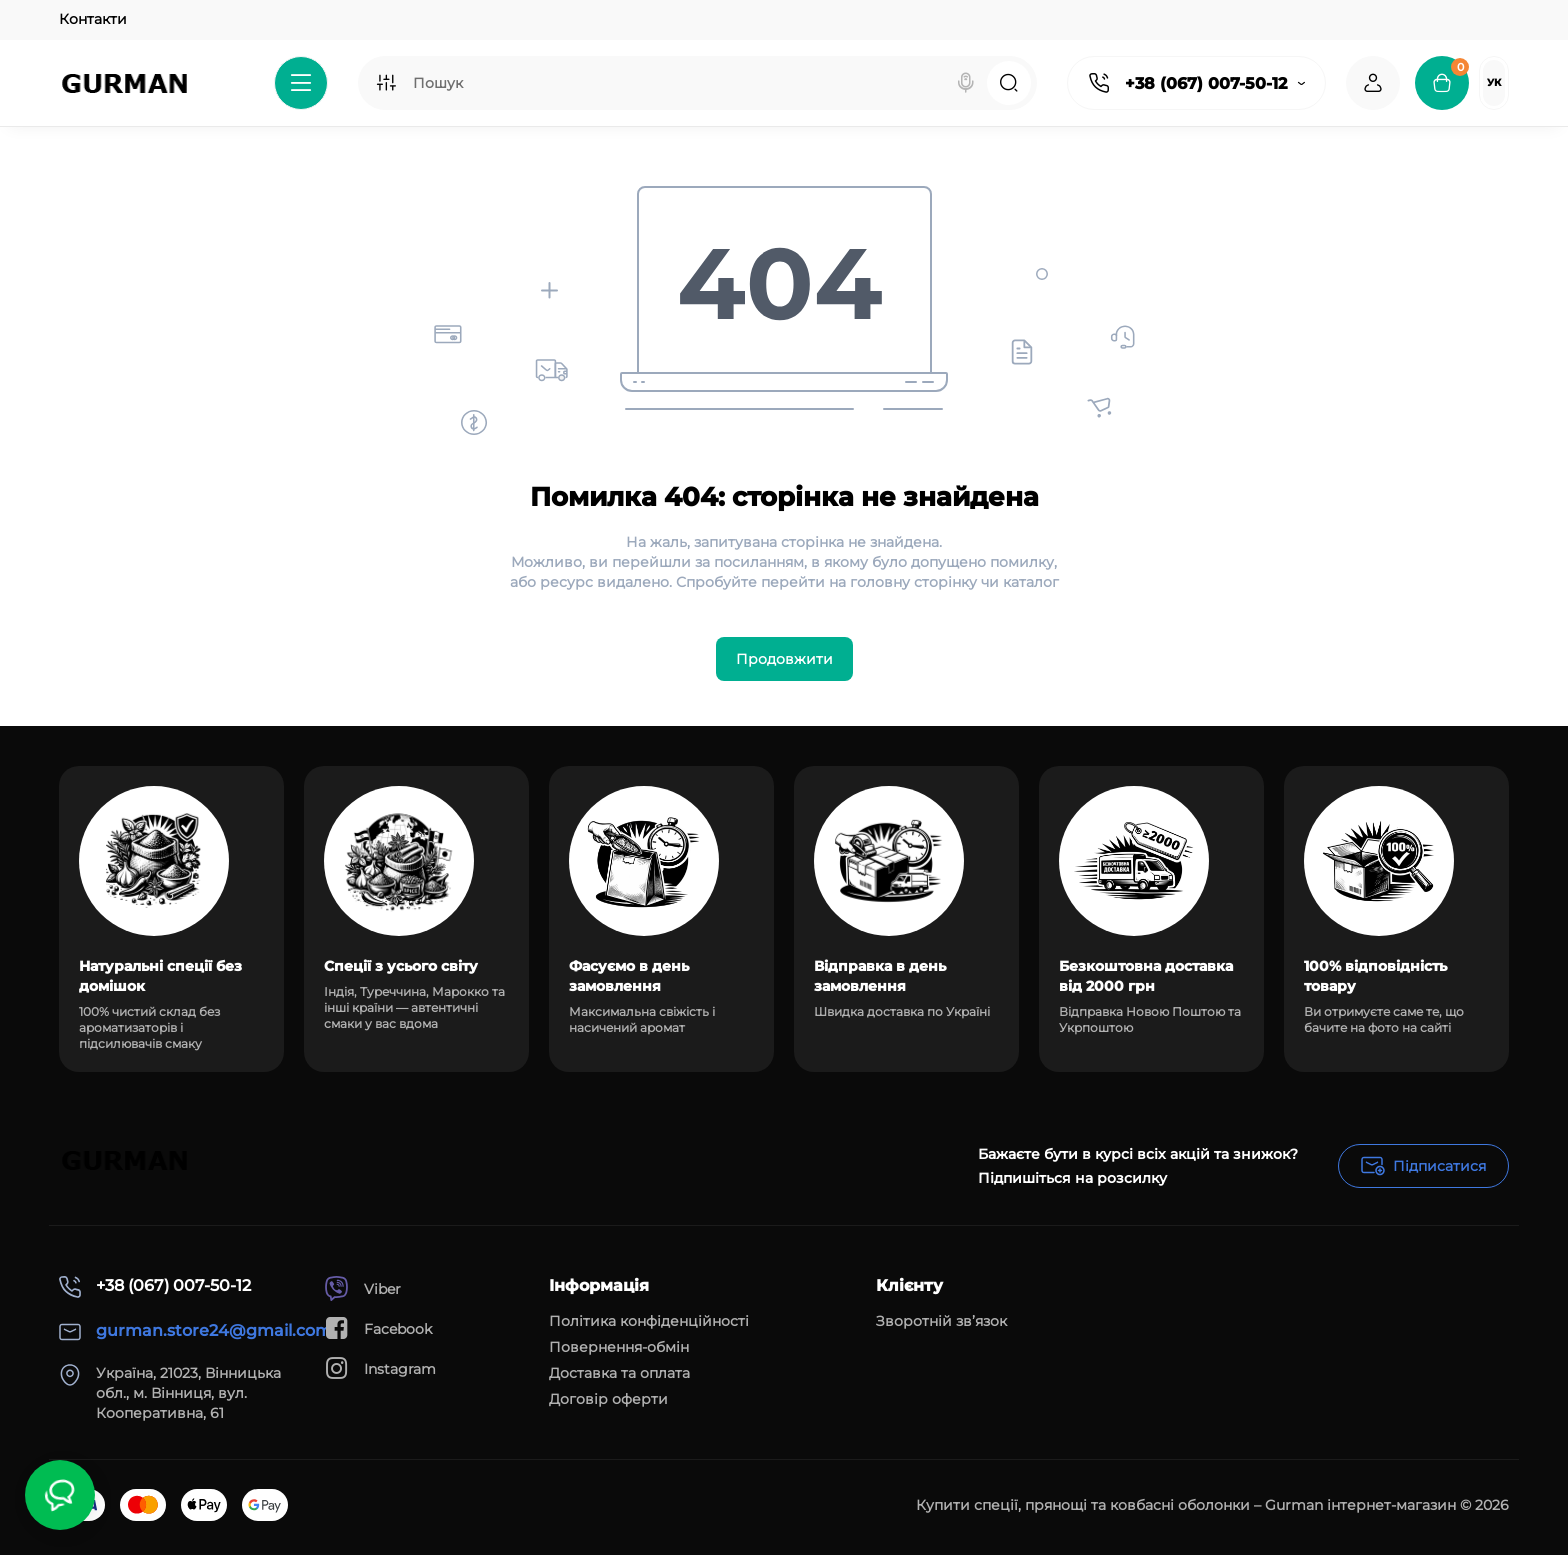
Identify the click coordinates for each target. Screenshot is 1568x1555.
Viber (362, 1288)
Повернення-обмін (619, 1347)
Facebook (378, 1328)
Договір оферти (608, 1399)
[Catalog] (301, 83)
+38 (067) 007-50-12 (1206, 83)
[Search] (966, 83)
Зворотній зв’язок (941, 1321)
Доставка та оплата (619, 1373)
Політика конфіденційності (649, 1321)
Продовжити (784, 659)
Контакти (93, 19)
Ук (1494, 82)
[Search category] (386, 83)
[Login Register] (1373, 83)
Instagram (380, 1368)
